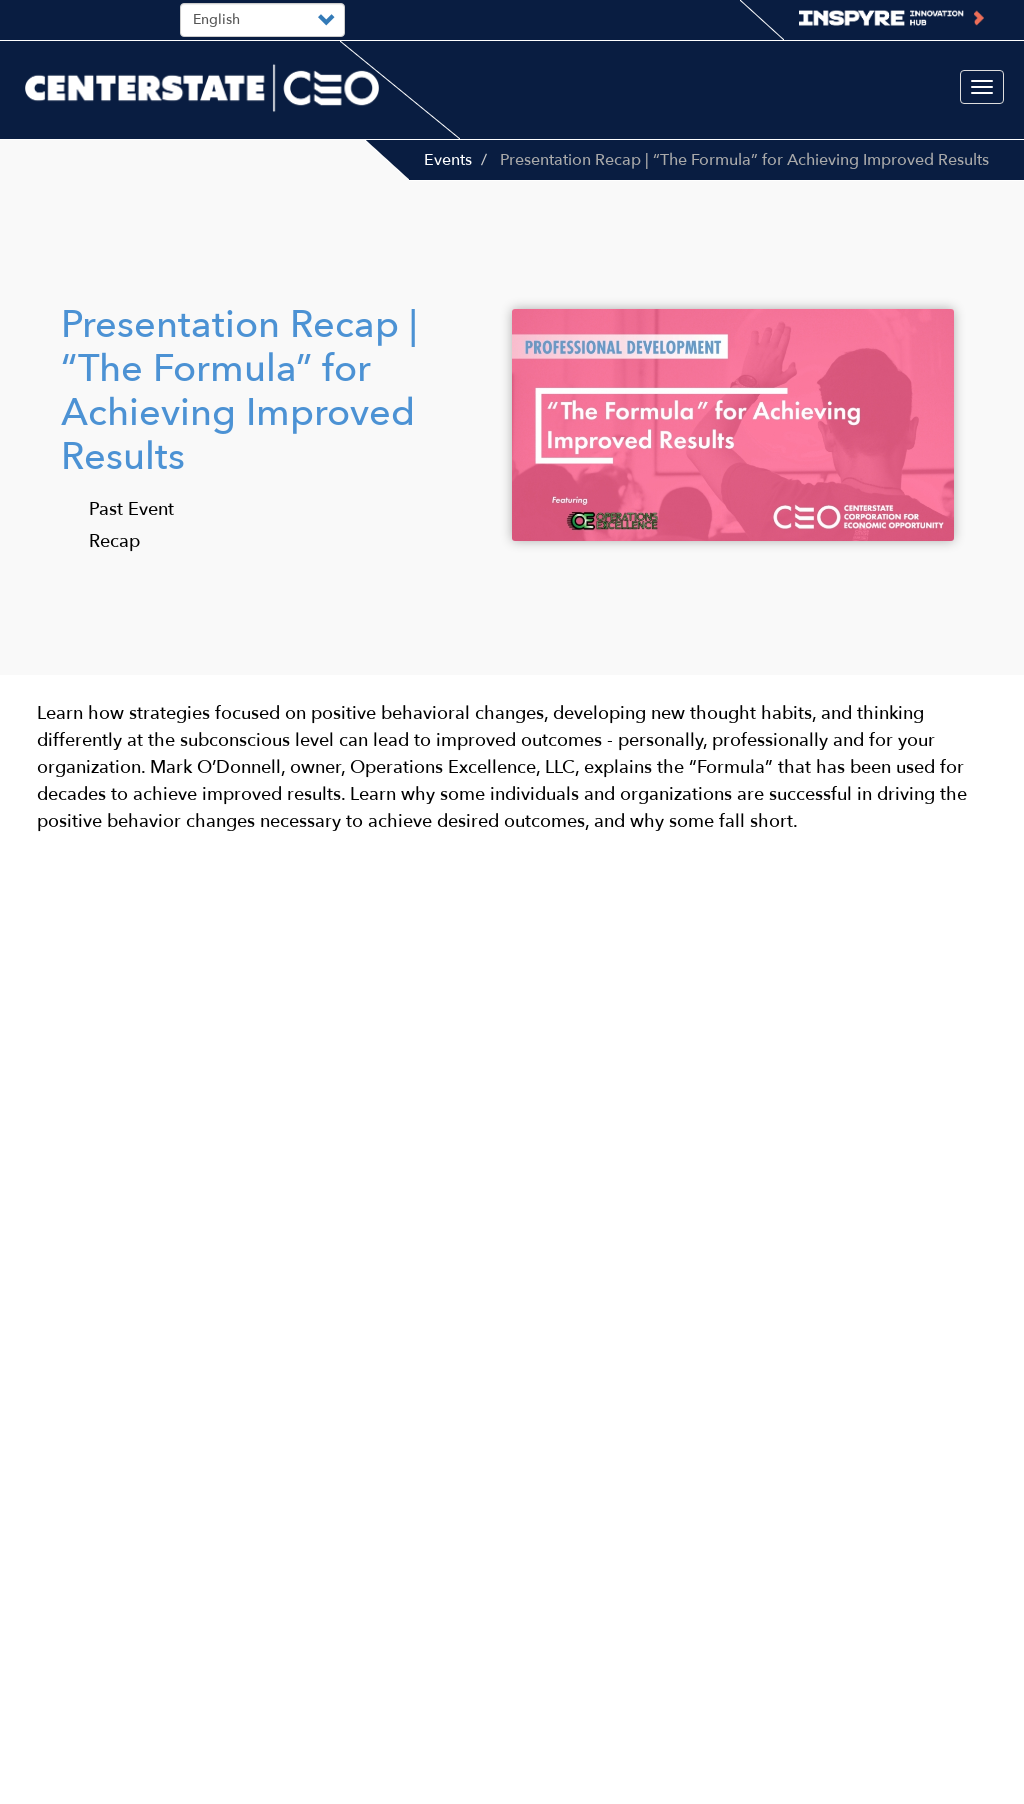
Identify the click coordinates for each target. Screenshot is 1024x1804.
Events (448, 160)
